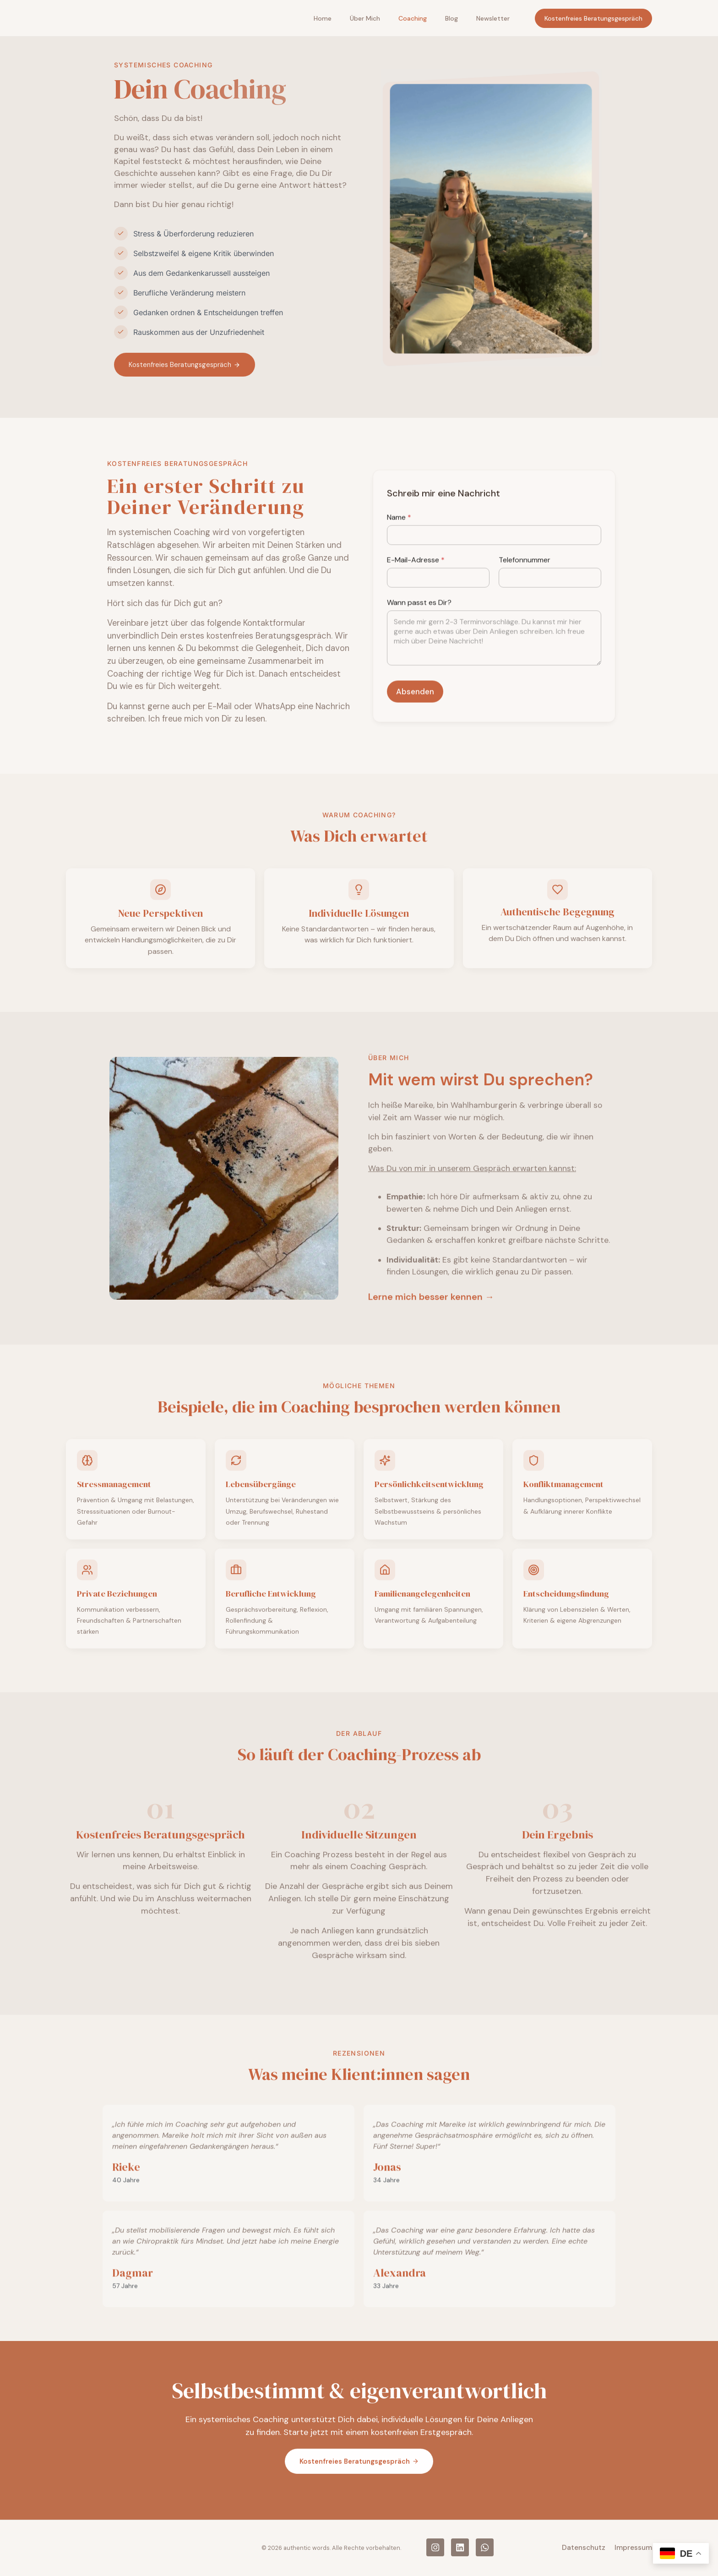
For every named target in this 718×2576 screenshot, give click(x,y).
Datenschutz (583, 2548)
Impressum (633, 2548)
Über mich (365, 19)
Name (399, 764)
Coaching (412, 19)
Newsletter (493, 19)
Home (323, 19)
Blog (451, 19)
